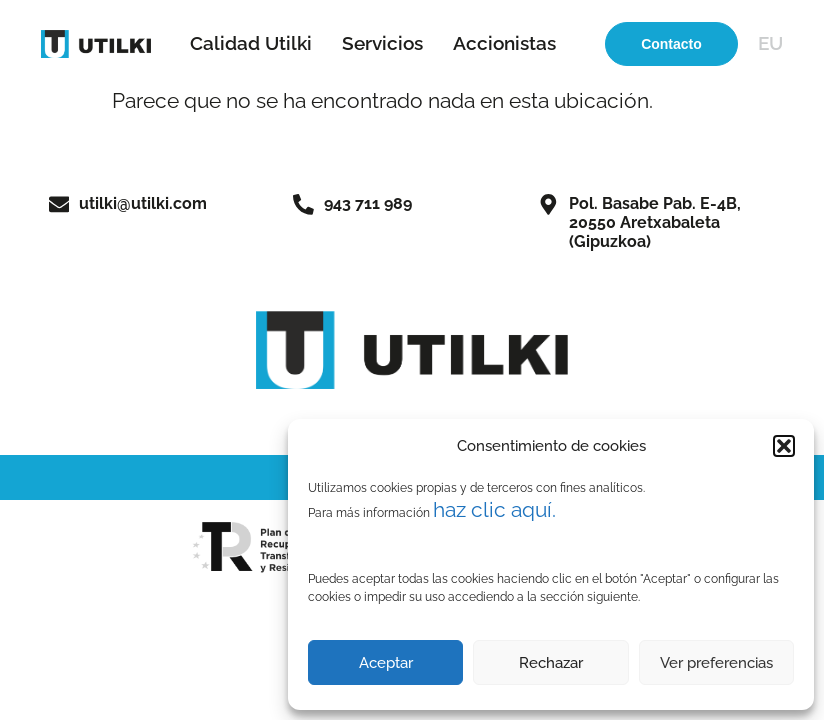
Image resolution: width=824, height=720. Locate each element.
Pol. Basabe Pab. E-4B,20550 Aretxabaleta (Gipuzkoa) (655, 222)
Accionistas (504, 43)
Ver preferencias (716, 663)
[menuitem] (770, 44)
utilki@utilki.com (143, 203)
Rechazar (551, 663)
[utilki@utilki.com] (59, 204)
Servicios (382, 43)
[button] (784, 446)
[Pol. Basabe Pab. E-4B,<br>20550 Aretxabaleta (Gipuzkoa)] (548, 204)
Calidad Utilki (251, 43)
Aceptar (386, 663)
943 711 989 (368, 203)
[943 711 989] (303, 204)
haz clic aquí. (494, 509)
